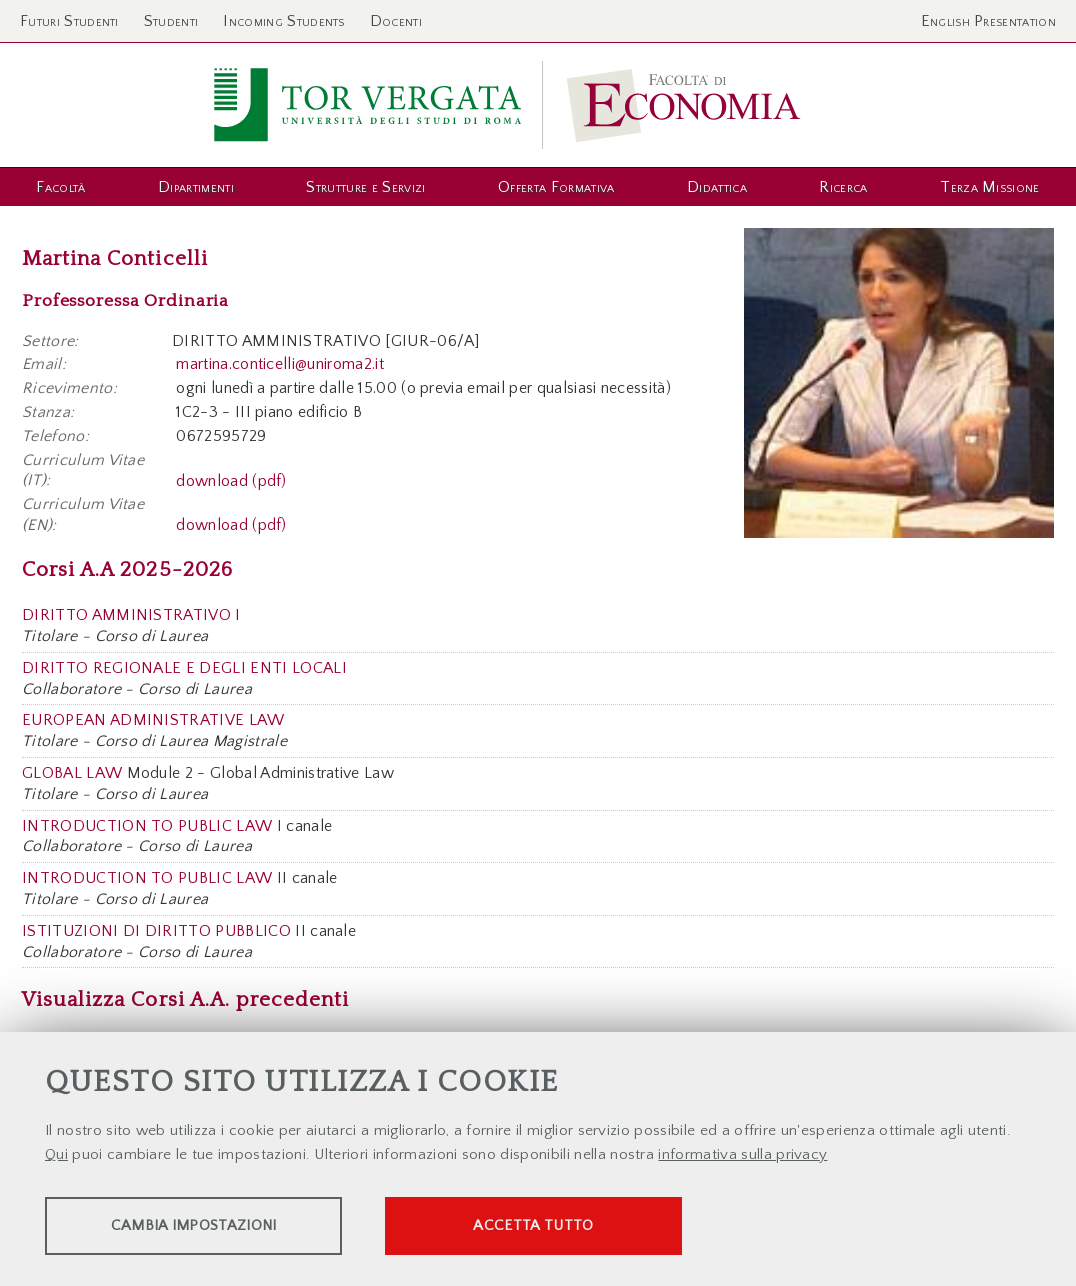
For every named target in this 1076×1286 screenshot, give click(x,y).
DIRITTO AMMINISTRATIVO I (131, 615)
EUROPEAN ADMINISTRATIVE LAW (153, 720)
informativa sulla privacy (742, 1155)
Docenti (396, 21)
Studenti (171, 21)
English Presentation (988, 21)
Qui (56, 1155)
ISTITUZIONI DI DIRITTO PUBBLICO (156, 931)
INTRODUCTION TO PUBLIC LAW (147, 826)
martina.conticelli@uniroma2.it (280, 364)
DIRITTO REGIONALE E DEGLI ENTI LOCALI (184, 668)
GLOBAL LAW (72, 773)
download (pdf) (231, 480)
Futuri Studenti (69, 21)
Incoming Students (283, 21)
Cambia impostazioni (202, 1226)
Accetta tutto (562, 1226)
